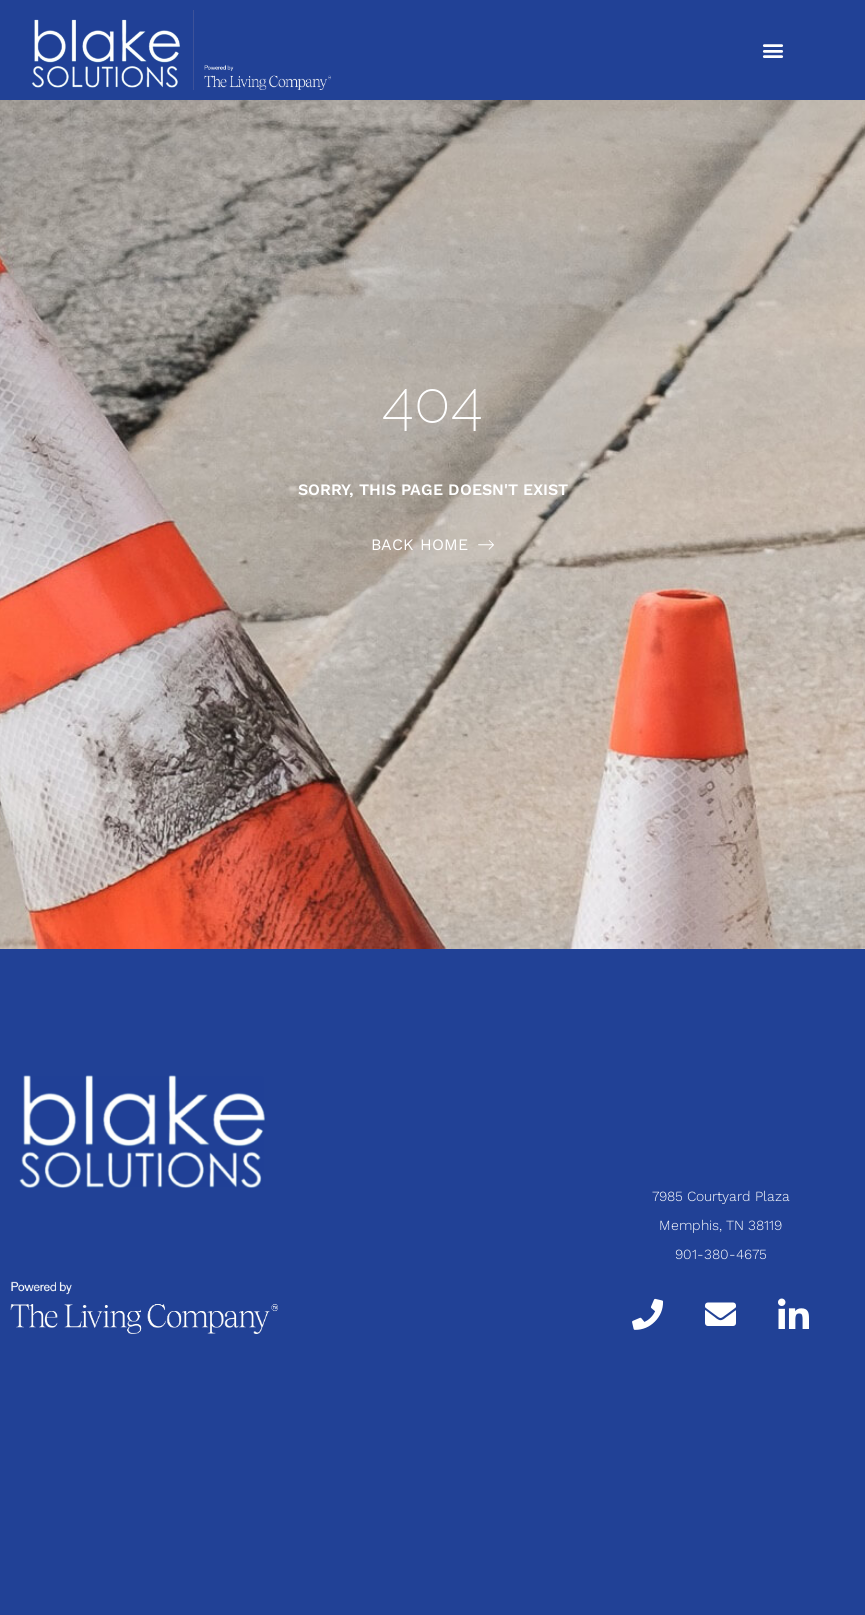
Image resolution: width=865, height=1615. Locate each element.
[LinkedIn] (793, 1313)
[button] (772, 49)
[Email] (720, 1314)
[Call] (647, 1314)
